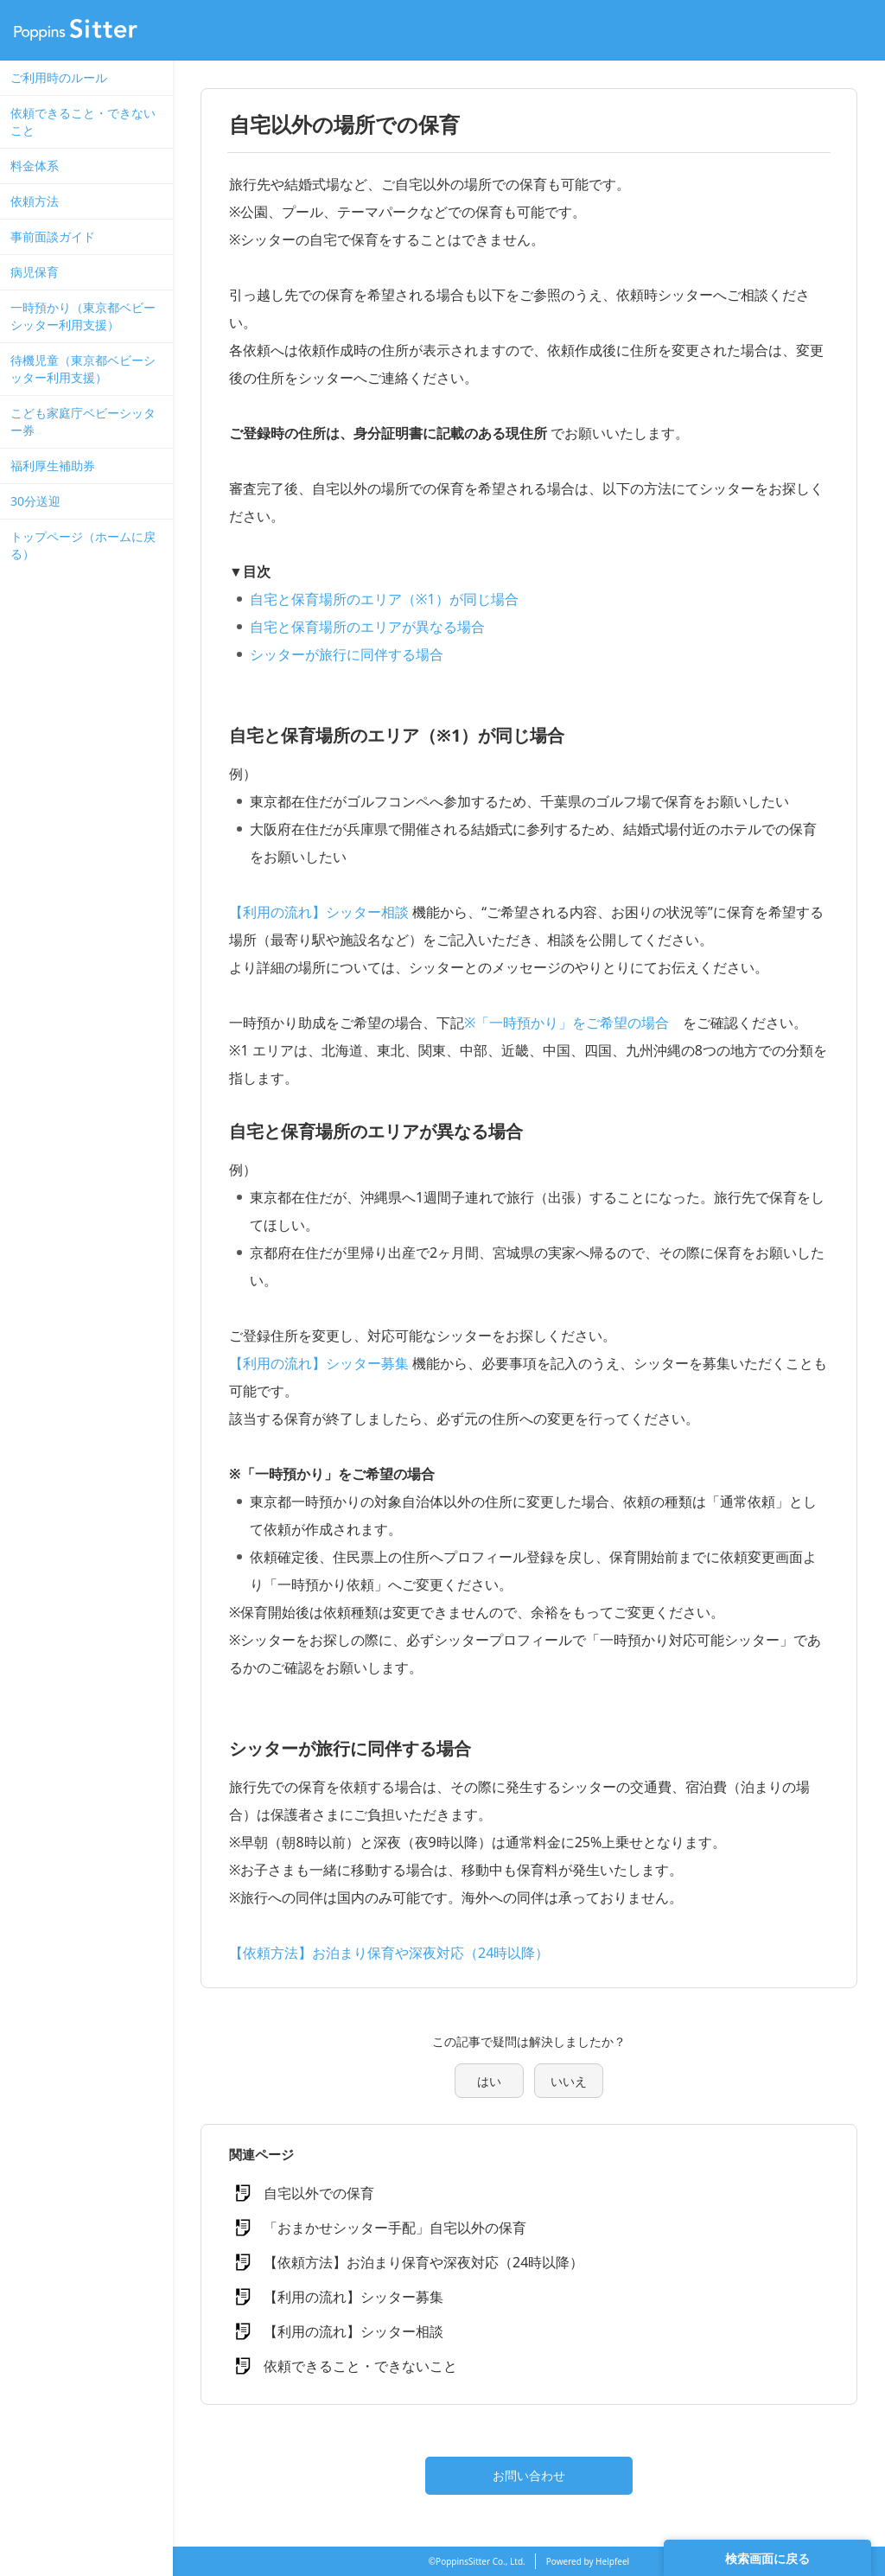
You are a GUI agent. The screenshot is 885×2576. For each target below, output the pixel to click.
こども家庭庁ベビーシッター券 (83, 421)
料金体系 (34, 165)
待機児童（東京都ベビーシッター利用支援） (83, 369)
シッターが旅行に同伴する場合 (346, 654)
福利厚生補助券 (52, 465)
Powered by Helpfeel (587, 2561)
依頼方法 (34, 201)
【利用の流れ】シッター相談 (319, 911)
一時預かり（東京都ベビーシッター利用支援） (83, 316)
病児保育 (34, 272)
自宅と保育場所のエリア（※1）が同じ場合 (384, 599)
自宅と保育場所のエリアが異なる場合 (367, 626)
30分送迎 (35, 501)
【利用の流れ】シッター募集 (319, 1363)
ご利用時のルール (58, 77)
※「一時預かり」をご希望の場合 (566, 1022)
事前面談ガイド (52, 236)
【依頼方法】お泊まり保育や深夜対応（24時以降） (389, 1952)
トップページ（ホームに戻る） (83, 545)
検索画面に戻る (767, 2558)
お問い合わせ (529, 2475)
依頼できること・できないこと (83, 121)
